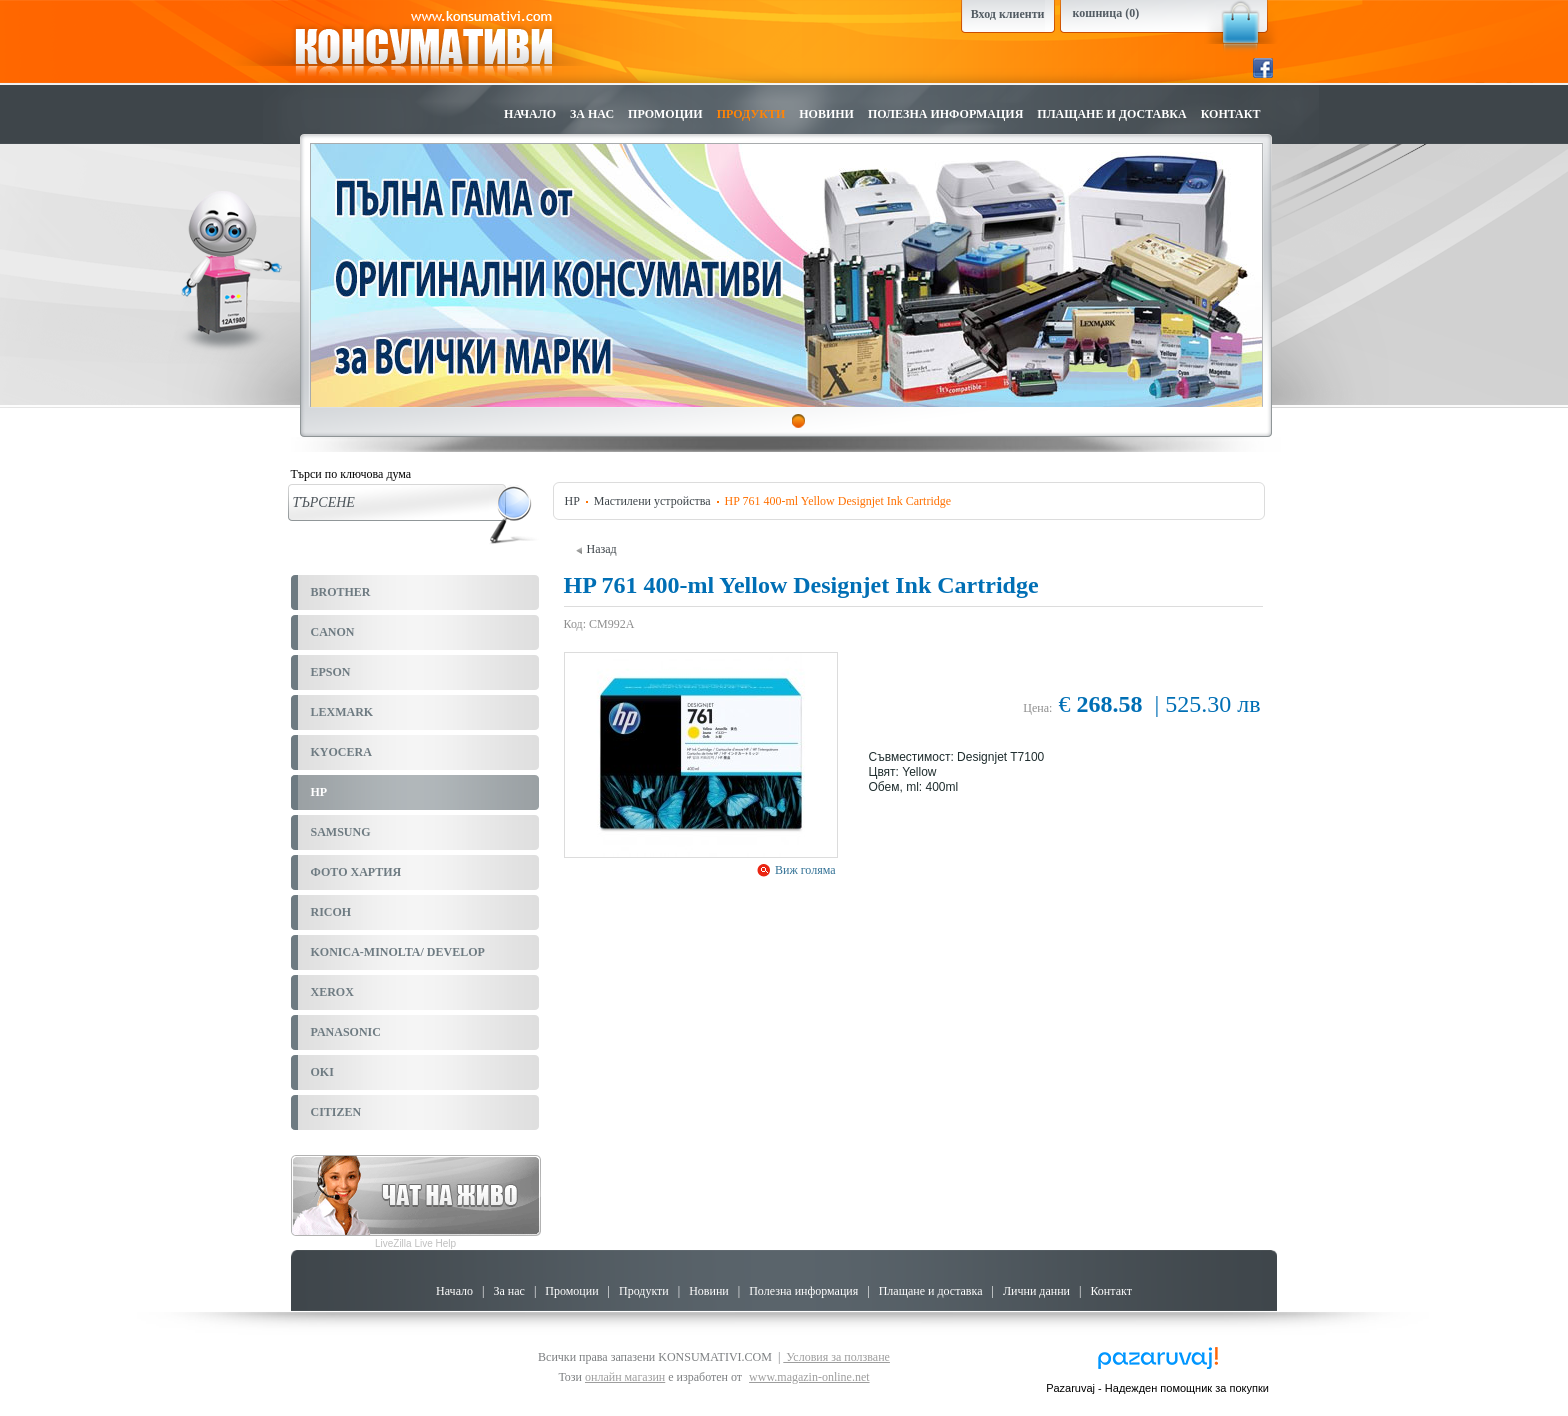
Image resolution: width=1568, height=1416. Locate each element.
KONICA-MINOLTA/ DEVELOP (398, 952)
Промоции (665, 114)
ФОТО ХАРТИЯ (356, 872)
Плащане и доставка (1111, 114)
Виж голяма (804, 870)
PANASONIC (346, 1032)
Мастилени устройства (652, 501)
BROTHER (341, 592)
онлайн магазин (625, 1377)
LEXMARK (342, 712)
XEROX (332, 992)
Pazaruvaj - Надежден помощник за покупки (1157, 1388)
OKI (322, 1072)
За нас (592, 114)
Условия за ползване (836, 1357)
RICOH (331, 912)
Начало (530, 114)
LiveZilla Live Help (415, 1243)
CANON (333, 632)
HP (319, 792)
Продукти (751, 114)
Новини (826, 114)
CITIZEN (336, 1112)
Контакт (1231, 114)
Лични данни (1036, 1291)
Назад (596, 549)
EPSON (331, 672)
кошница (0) (1106, 13)
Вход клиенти (1008, 14)
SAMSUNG (341, 832)
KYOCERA (341, 752)
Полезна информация (945, 114)
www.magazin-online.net (809, 1377)
